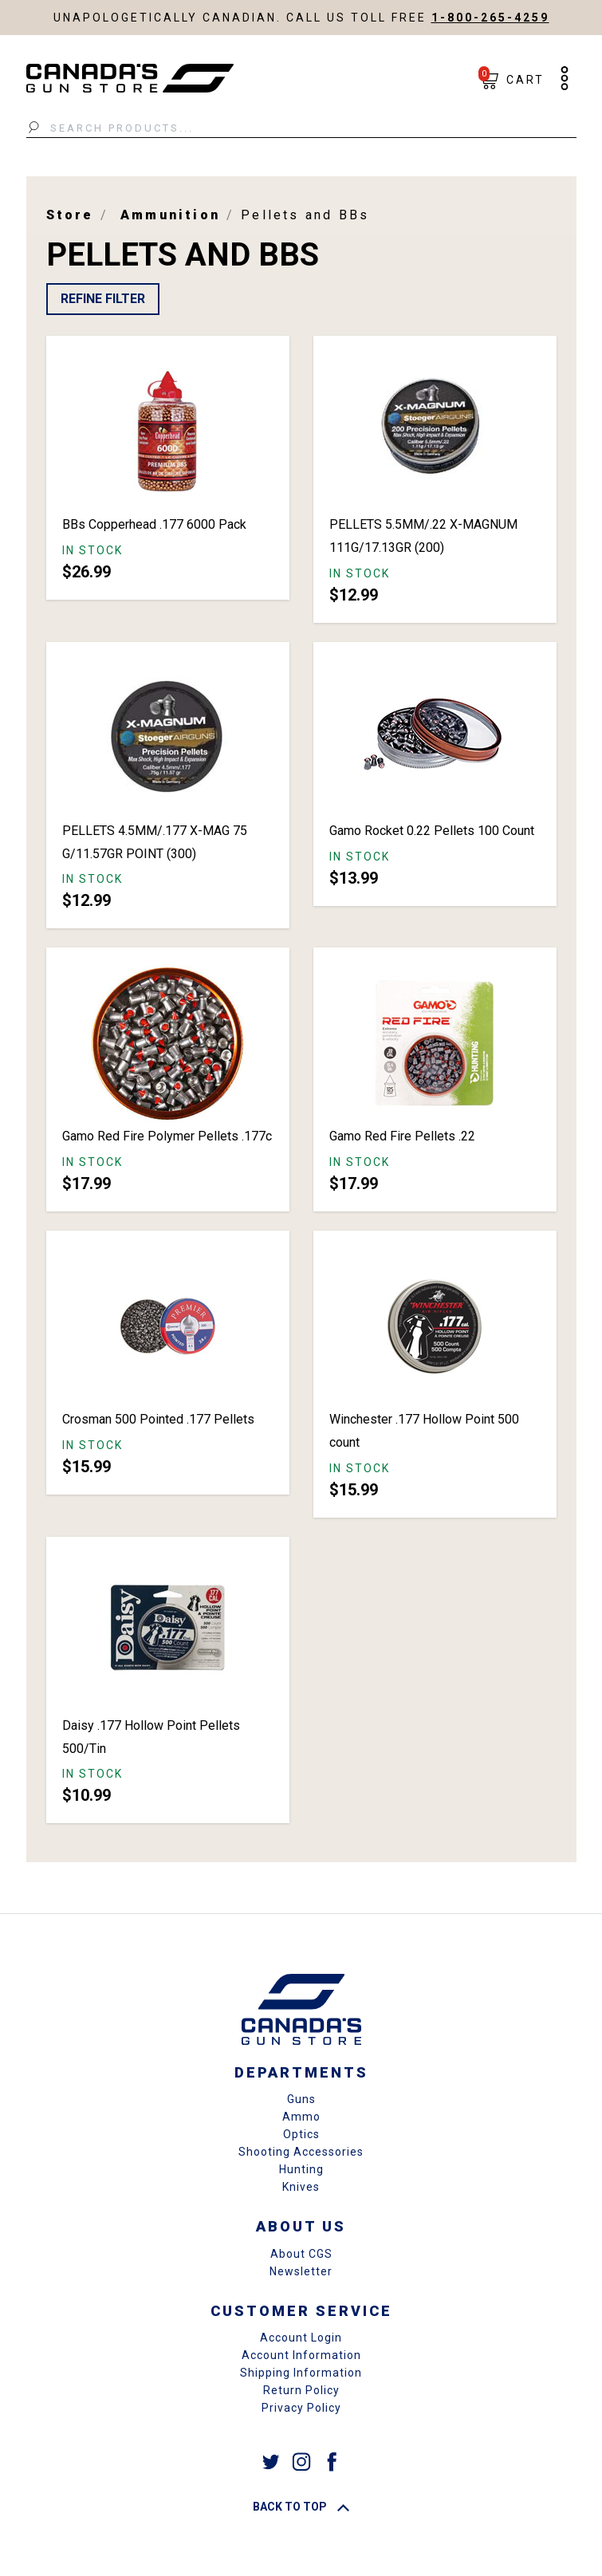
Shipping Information (301, 2372)
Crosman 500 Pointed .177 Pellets (158, 1419)
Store (70, 215)
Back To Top (301, 2506)
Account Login (301, 2337)
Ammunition (170, 215)
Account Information (301, 2355)
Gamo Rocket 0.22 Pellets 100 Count (431, 830)
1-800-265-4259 (490, 17)
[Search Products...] (301, 128)
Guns (301, 2099)
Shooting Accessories (301, 2151)
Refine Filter (103, 298)
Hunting (301, 2169)
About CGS (301, 2253)
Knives (301, 2186)
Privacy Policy (301, 2407)
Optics (301, 2134)
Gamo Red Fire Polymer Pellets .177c (167, 1136)
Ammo (301, 2116)
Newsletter (301, 2271)
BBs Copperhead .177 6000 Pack (154, 524)
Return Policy (301, 2390)
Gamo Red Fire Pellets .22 (402, 1136)
